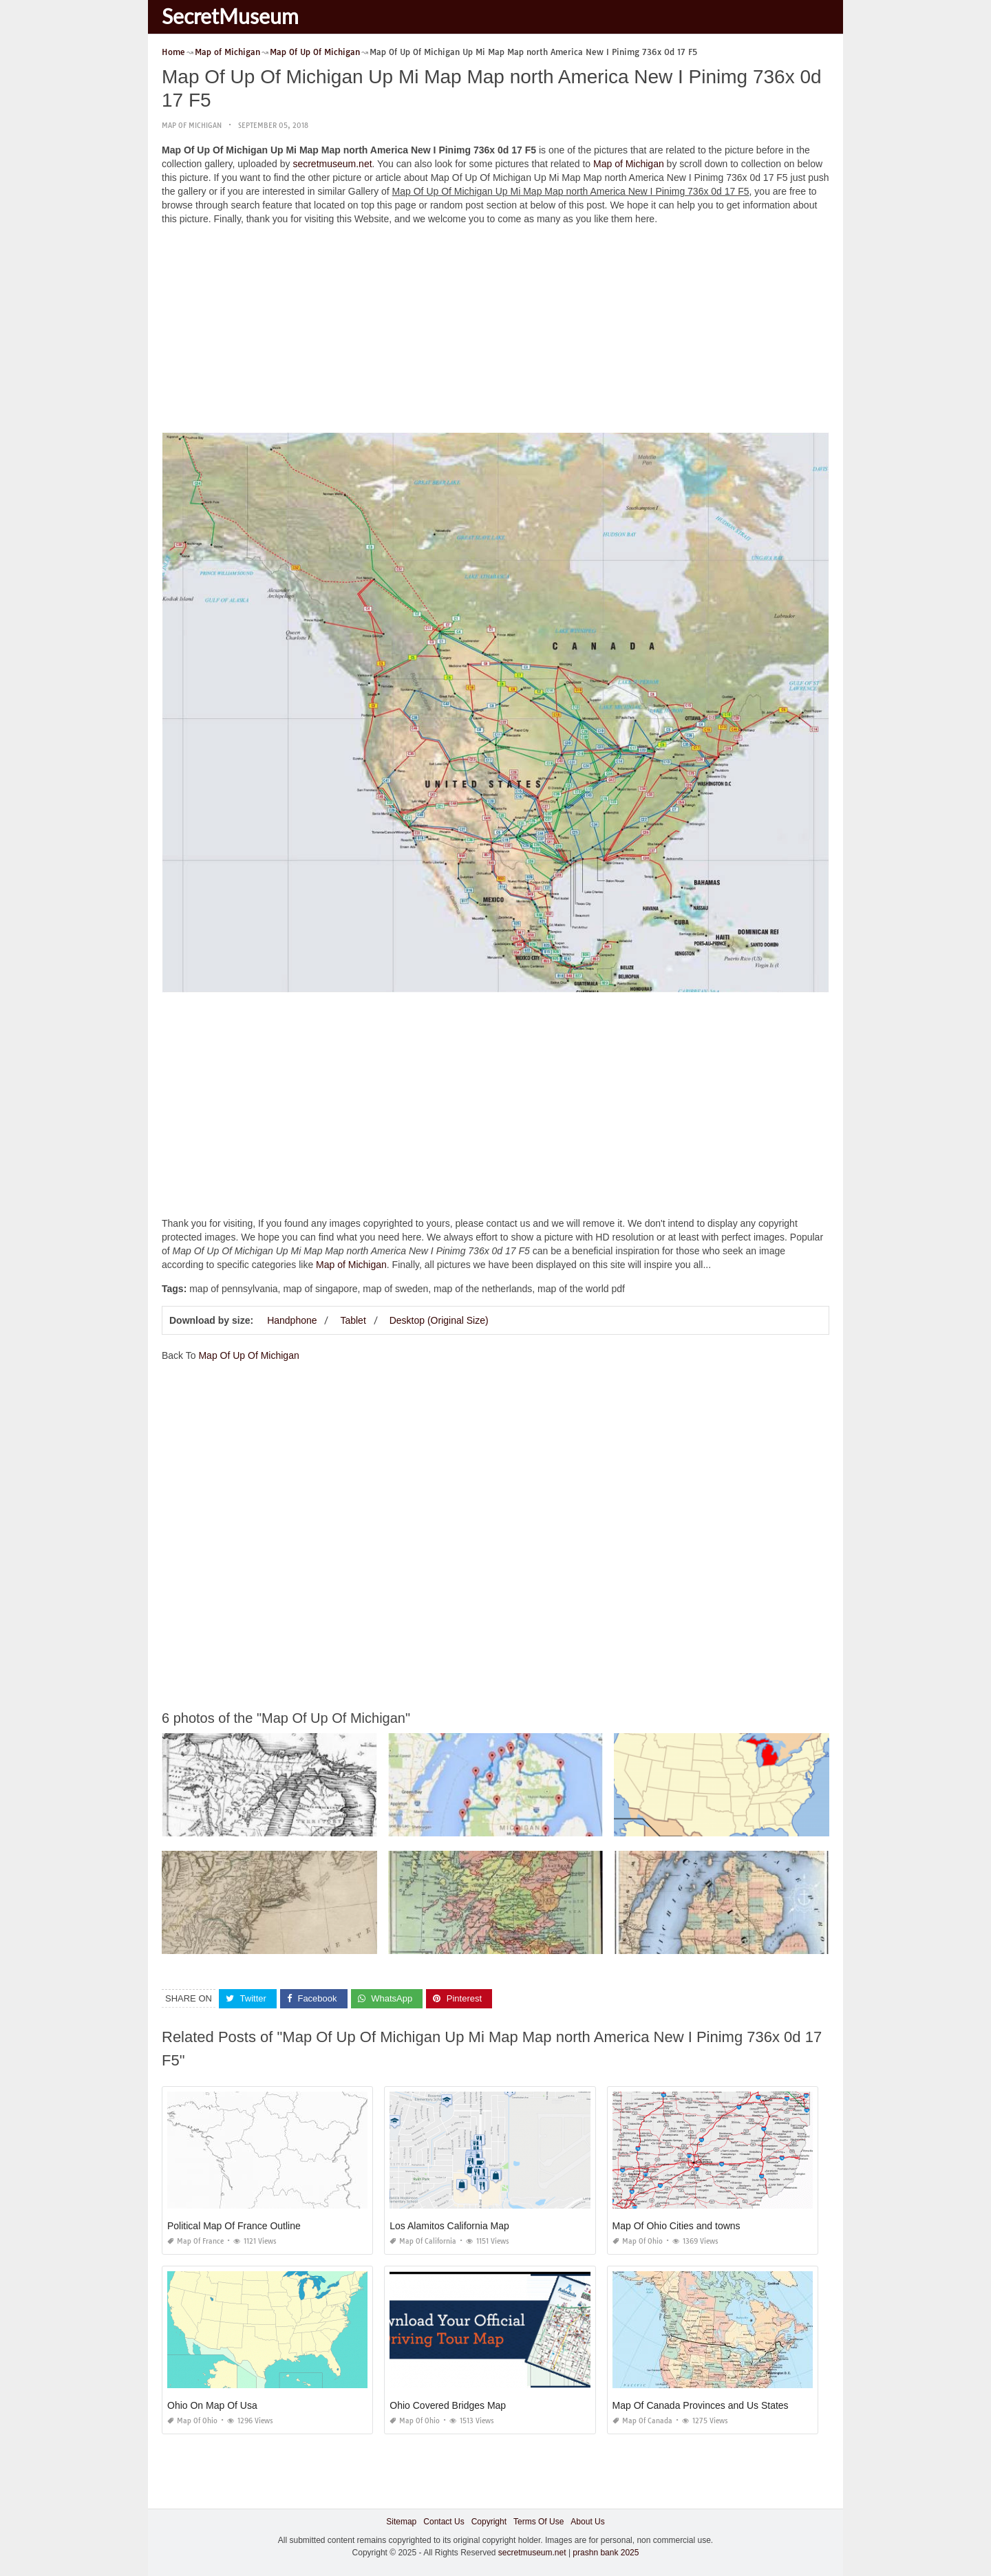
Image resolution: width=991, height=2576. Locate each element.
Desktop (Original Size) (439, 1320)
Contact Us (443, 2521)
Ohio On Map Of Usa (212, 2405)
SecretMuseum (230, 15)
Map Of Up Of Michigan (248, 1355)
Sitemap (401, 2521)
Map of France (195, 2241)
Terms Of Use (538, 2521)
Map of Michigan (192, 125)
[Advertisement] (495, 332)
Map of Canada (642, 2420)
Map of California (423, 2241)
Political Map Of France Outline (234, 2225)
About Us (587, 2521)
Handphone (292, 1320)
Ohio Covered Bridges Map (448, 2405)
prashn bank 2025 (606, 2552)
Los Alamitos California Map (449, 2225)
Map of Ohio (637, 2241)
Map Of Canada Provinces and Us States (700, 2405)
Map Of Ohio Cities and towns (676, 2225)
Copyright (489, 2521)
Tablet (352, 1320)
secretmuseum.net (332, 163)
